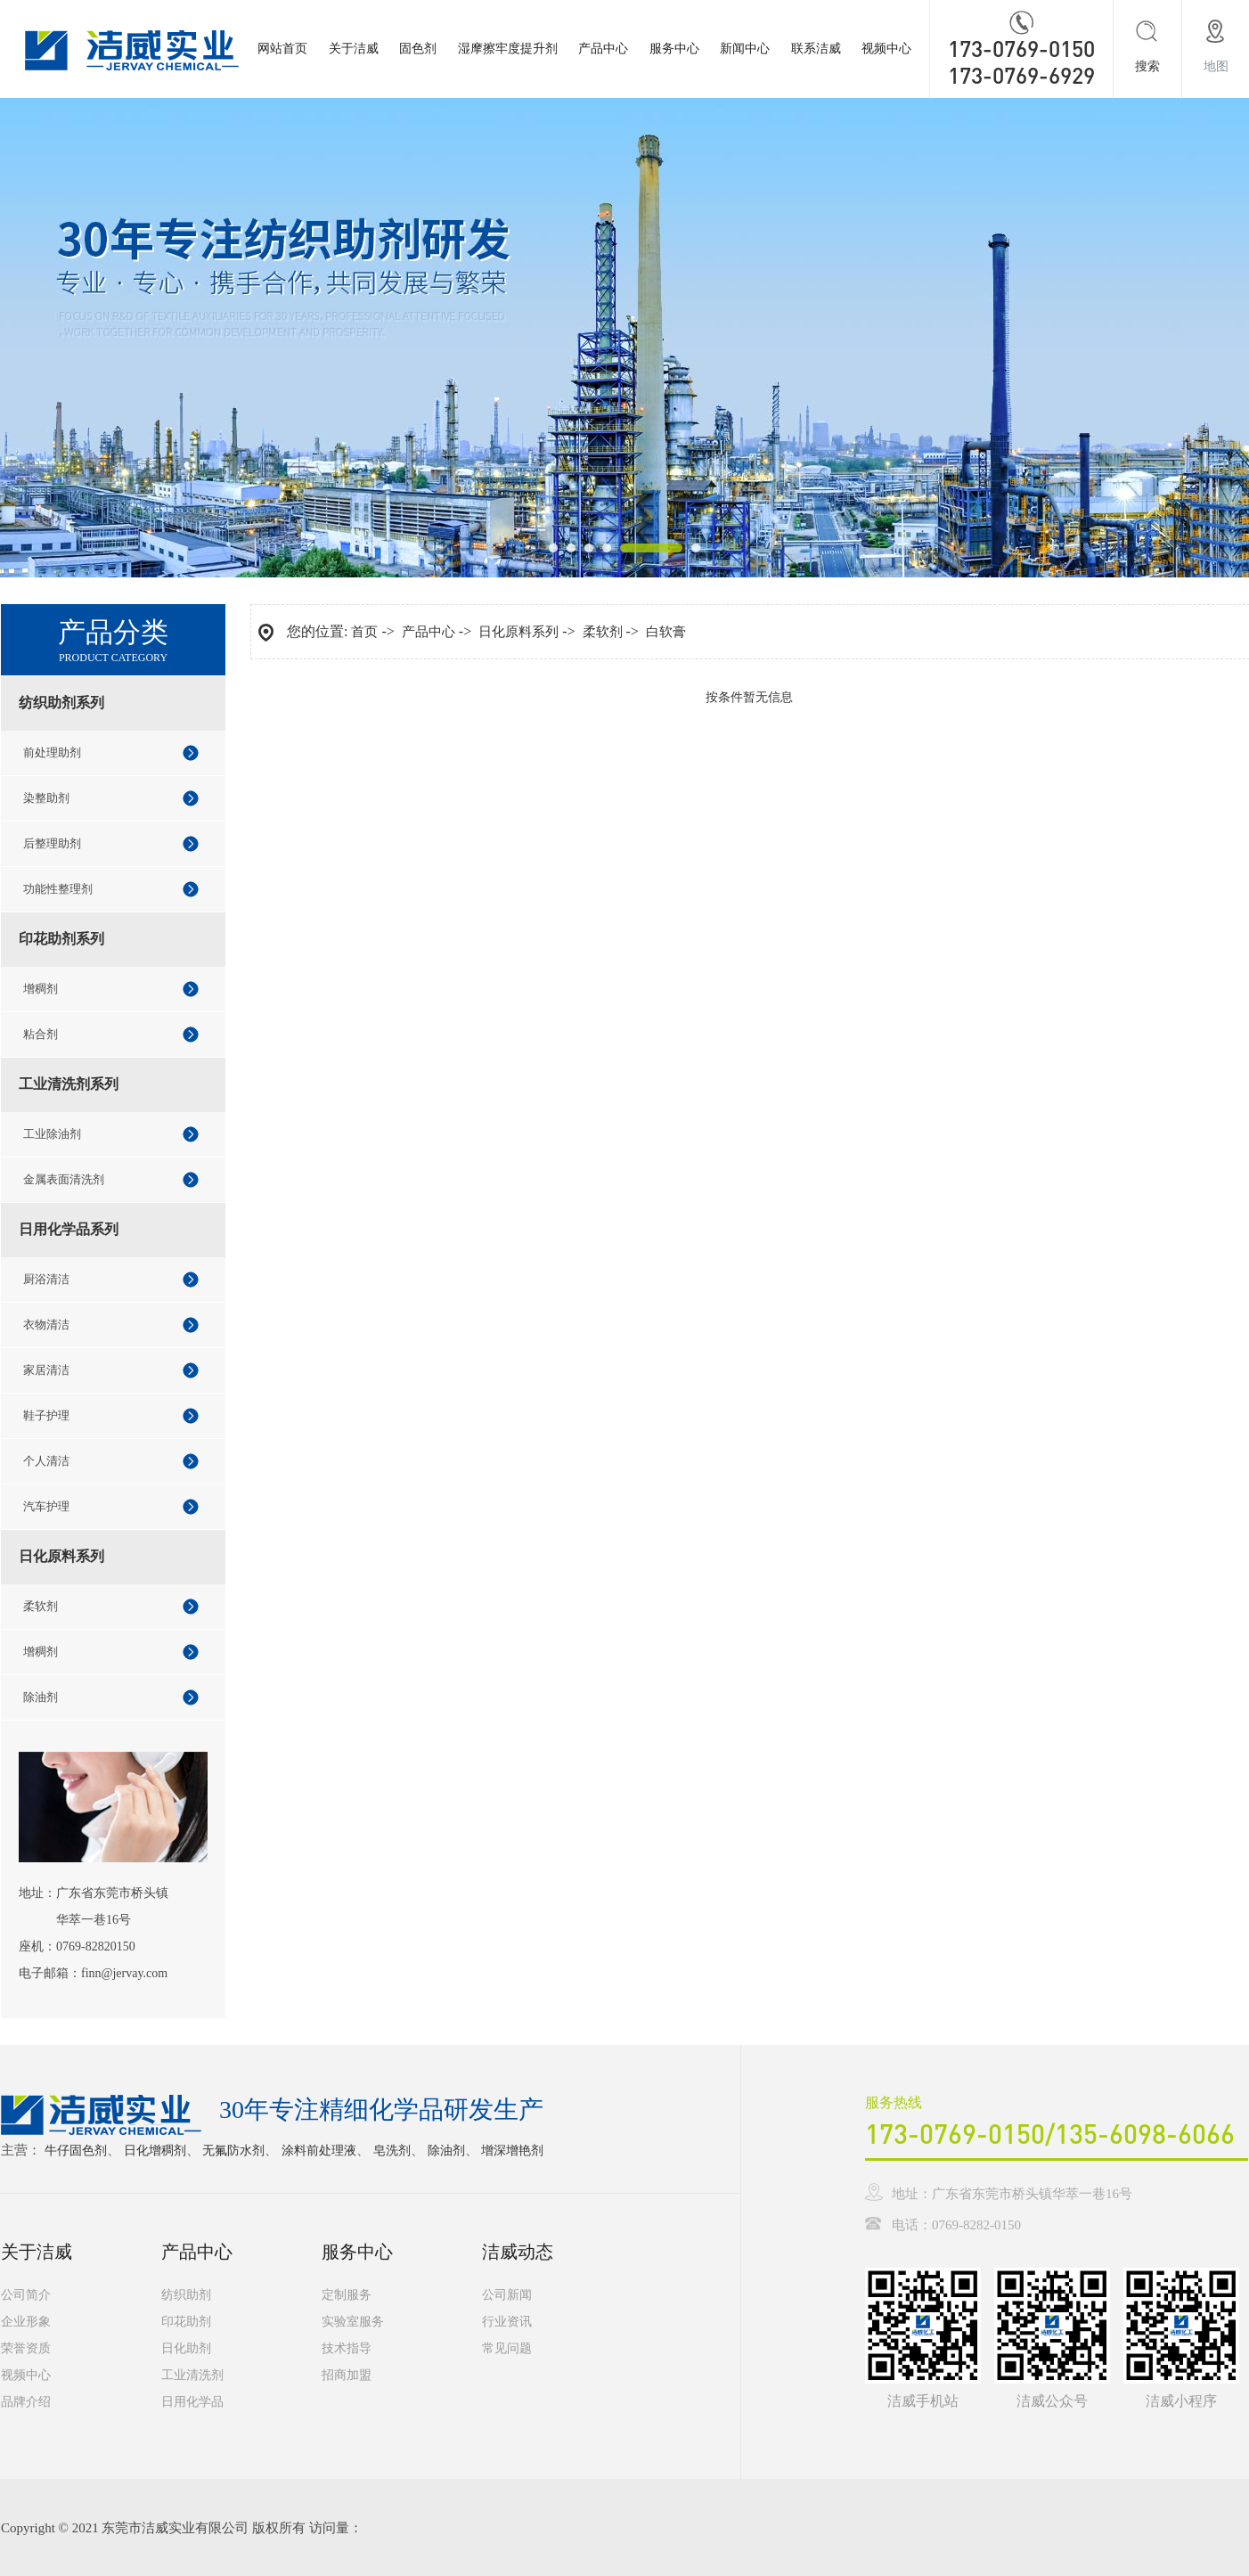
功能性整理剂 (58, 888)
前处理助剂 (52, 752)
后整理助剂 (52, 843)
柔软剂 (40, 1606)
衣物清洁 (46, 1324)
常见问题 (507, 2348)
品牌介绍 (26, 2401)
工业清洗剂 (192, 2375)
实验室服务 (353, 2321)
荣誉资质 (26, 2348)
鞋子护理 (46, 1415)
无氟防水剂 (233, 2150)
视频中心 (886, 48)
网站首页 (282, 48)
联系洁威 (816, 48)
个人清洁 (46, 1461)
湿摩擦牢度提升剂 (508, 48)
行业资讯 (507, 2321)
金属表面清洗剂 (63, 1179)
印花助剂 (186, 2321)
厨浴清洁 (46, 1279)
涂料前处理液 (319, 2150)
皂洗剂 (392, 2150)
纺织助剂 (186, 2295)
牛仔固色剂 (76, 2150)
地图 (1216, 66)
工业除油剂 (52, 1134)
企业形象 (26, 2321)
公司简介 (26, 2295)
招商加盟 (346, 2375)
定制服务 (346, 2295)
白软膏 (666, 632)
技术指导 (346, 2348)
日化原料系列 (518, 632)
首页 (364, 632)
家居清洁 (46, 1370)
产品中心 (603, 48)
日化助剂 (186, 2348)
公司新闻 (507, 2295)
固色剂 (418, 48)
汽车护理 (46, 1506)
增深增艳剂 (512, 2150)
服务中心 (674, 48)
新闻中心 (745, 48)
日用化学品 (192, 2401)
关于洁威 (354, 48)
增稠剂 (40, 988)
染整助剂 (46, 798)
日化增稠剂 (155, 2150)
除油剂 (40, 1697)
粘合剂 (40, 1034)
